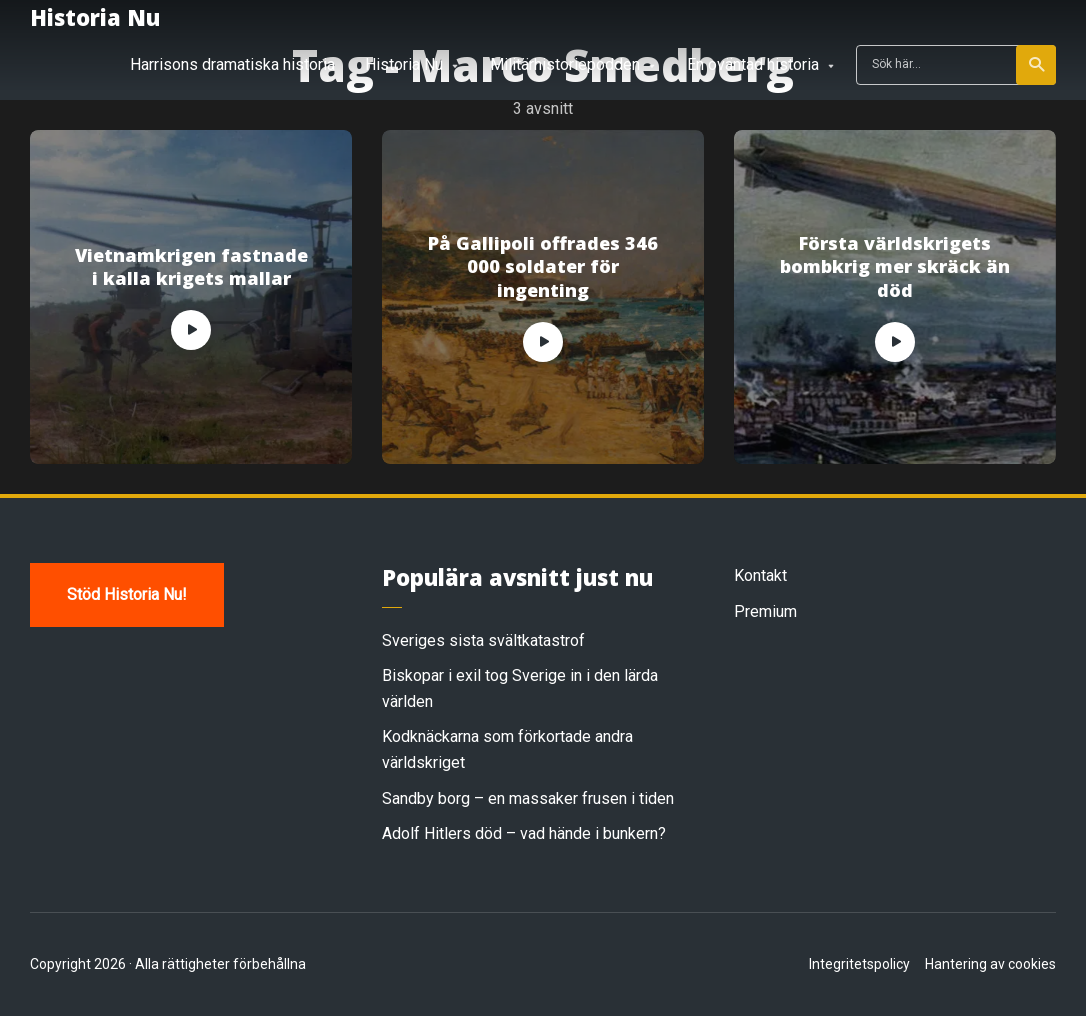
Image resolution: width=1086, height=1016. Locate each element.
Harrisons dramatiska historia (232, 64)
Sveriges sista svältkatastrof (483, 640)
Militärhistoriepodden (565, 64)
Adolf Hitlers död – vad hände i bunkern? (524, 833)
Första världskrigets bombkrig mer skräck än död (895, 267)
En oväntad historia (753, 64)
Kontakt (760, 575)
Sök (1037, 65)
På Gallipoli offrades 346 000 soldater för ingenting (543, 267)
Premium (765, 611)
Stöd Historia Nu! (127, 594)
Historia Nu (95, 17)
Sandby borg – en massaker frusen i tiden (528, 798)
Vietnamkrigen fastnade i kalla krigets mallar (191, 267)
